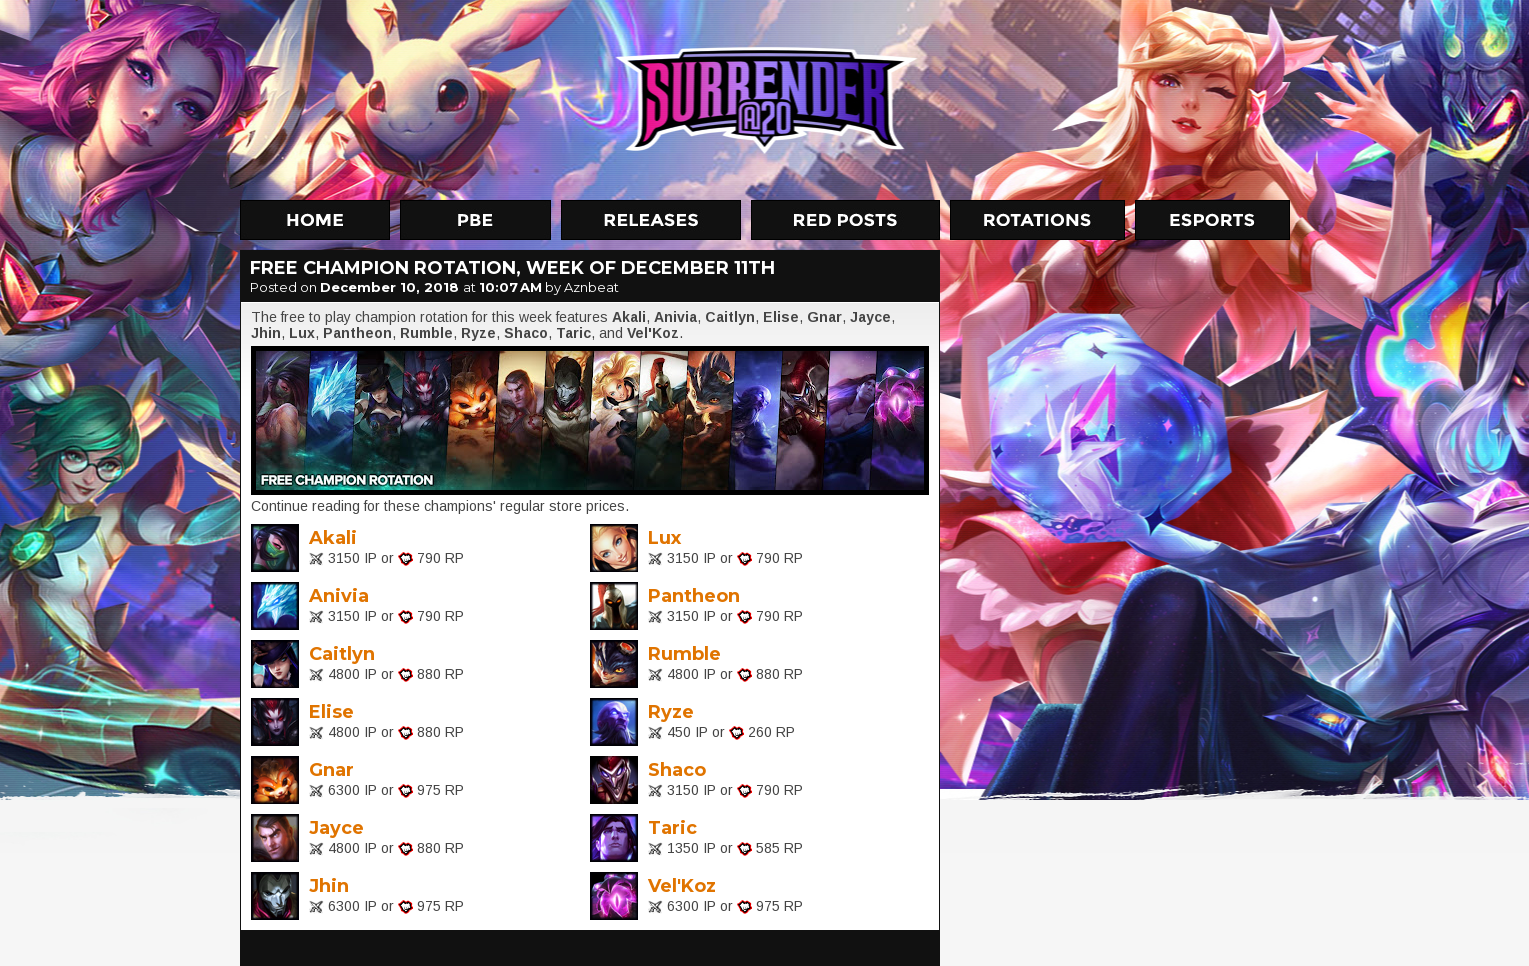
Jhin (329, 886)
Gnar (331, 770)
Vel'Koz (682, 886)
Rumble (684, 654)
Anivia (339, 596)
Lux (664, 538)
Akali (333, 538)
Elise (331, 712)
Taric (672, 828)
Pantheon (694, 596)
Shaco (677, 770)
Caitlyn (342, 654)
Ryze (671, 712)
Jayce (336, 828)
